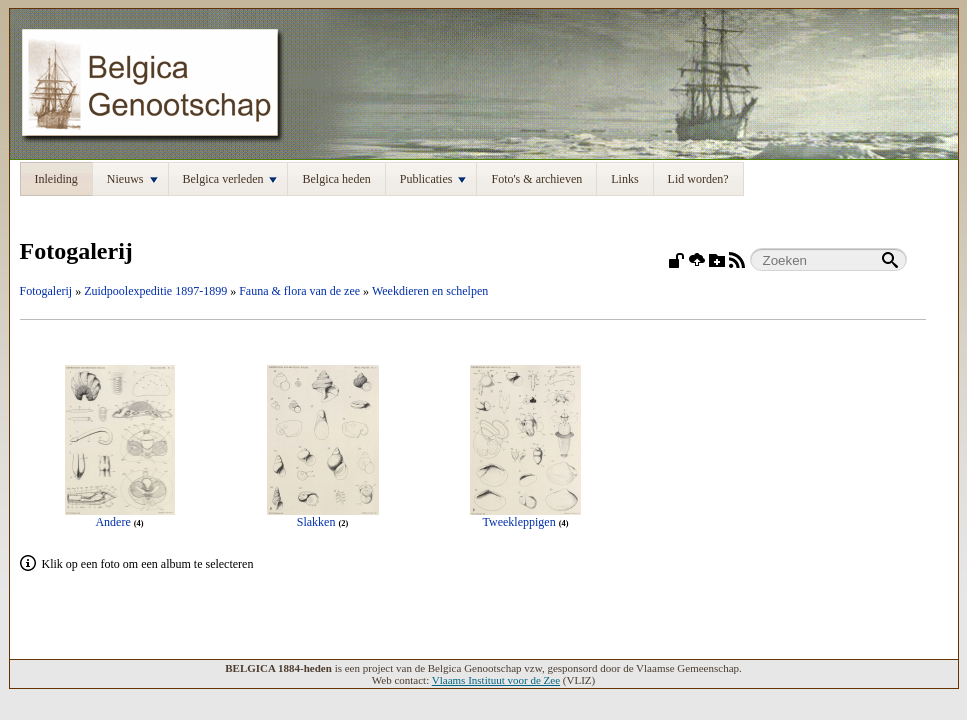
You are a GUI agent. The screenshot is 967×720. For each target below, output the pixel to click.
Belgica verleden (230, 179)
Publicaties (433, 179)
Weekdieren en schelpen (430, 291)
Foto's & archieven (536, 179)
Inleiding (56, 179)
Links (624, 179)
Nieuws (132, 179)
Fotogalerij (46, 291)
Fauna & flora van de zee (299, 291)
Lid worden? (698, 179)
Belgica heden (336, 179)
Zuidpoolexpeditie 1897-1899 (155, 291)
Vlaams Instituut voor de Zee (496, 680)
